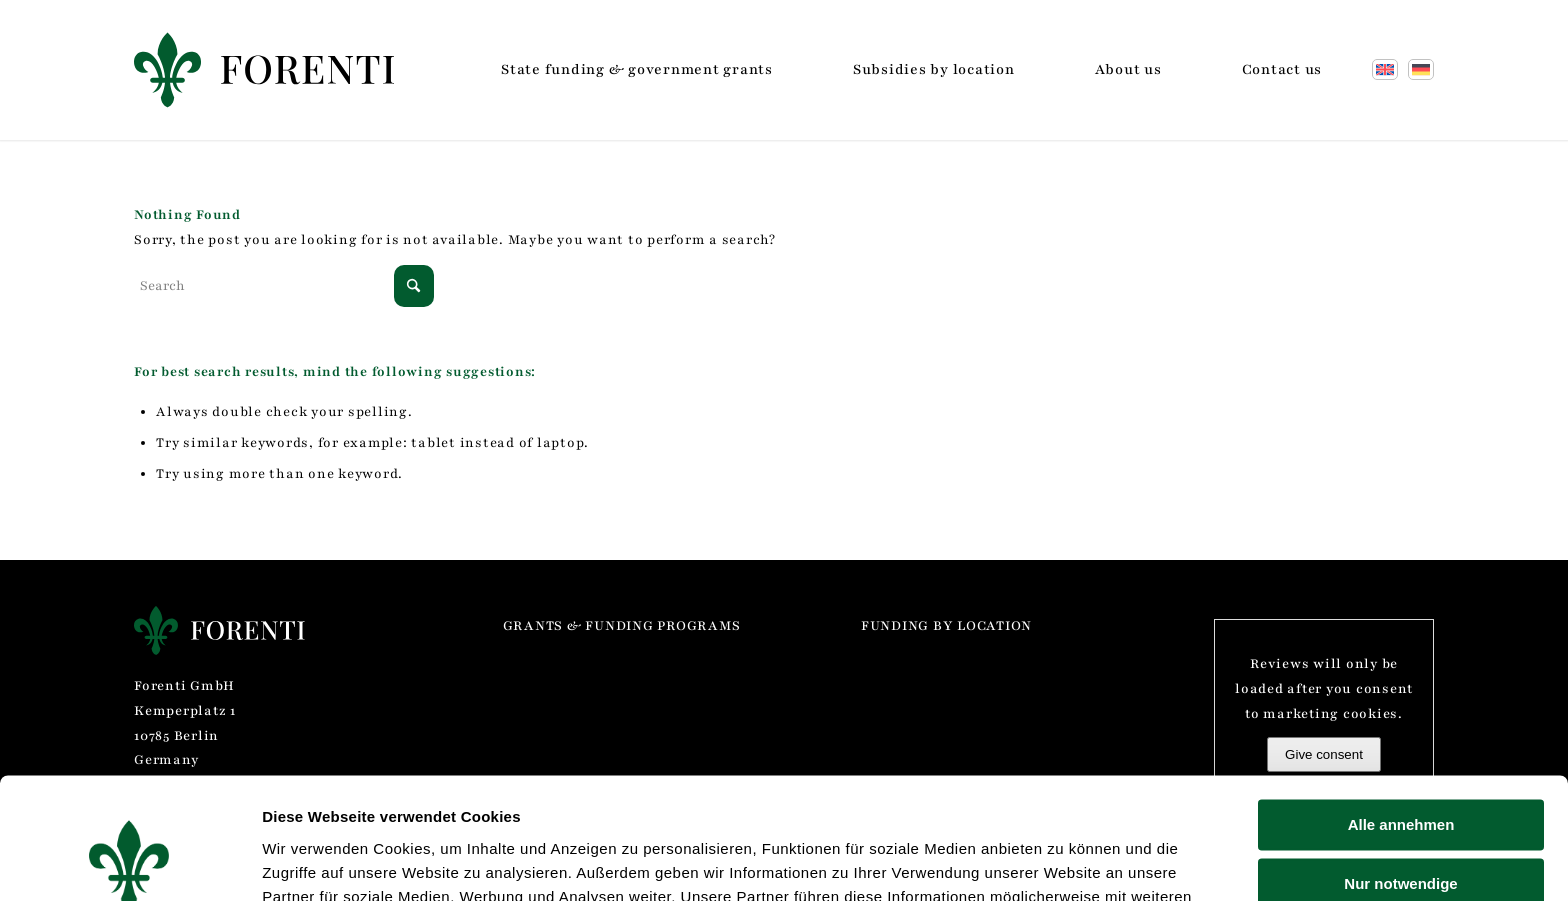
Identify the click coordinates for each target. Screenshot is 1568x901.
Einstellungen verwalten (349, 861)
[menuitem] (637, 70)
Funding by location (946, 626)
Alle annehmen (1401, 711)
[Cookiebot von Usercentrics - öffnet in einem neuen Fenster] (129, 862)
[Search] (284, 286)
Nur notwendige (1400, 769)
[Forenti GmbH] (264, 70)
